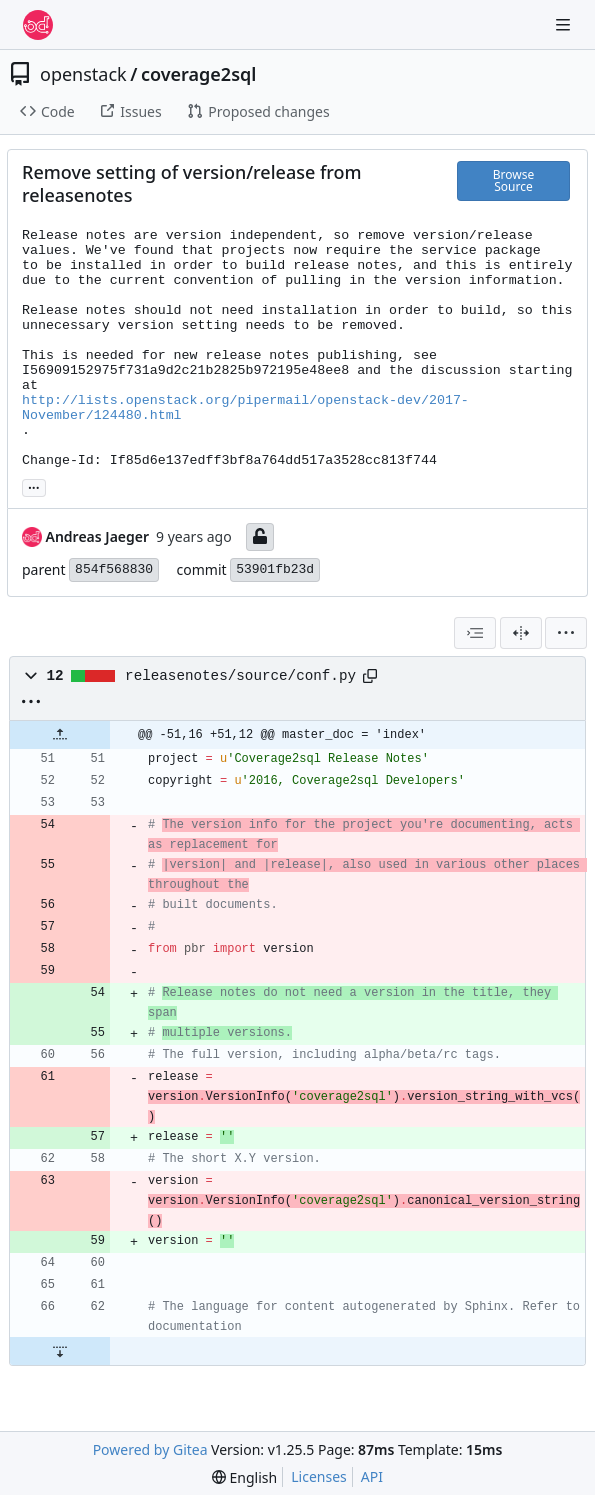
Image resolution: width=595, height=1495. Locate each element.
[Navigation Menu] (565, 24)
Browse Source (513, 180)
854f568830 (114, 569)
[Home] (38, 25)
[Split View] (521, 633)
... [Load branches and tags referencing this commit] (34, 486)
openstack (83, 74)
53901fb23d (275, 569)
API (372, 1476)
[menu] (566, 633)
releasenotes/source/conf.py (240, 676)
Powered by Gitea (150, 1449)
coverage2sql (198, 74)
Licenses (319, 1476)
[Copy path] (370, 676)
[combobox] (475, 633)
